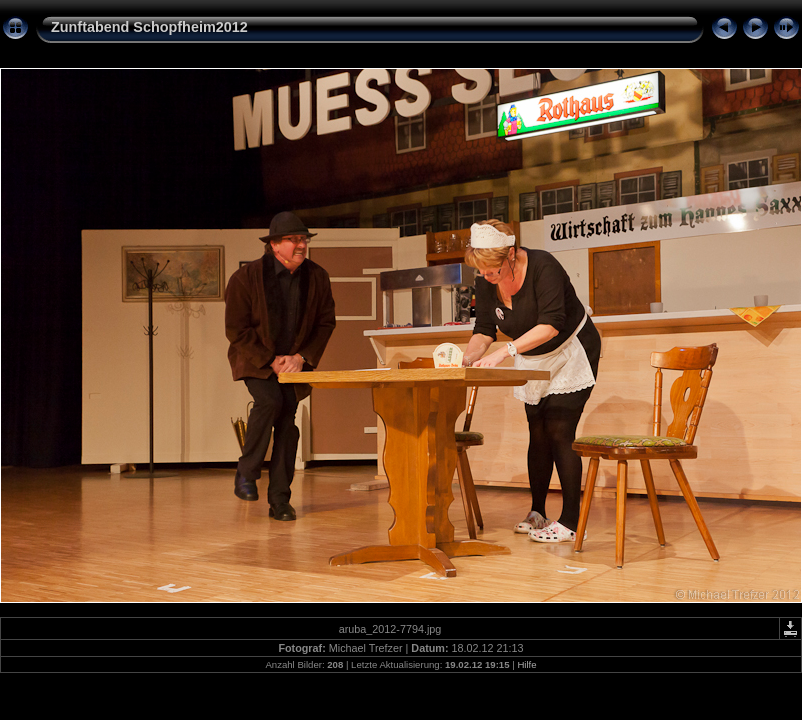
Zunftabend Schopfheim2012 (149, 27)
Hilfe (526, 664)
